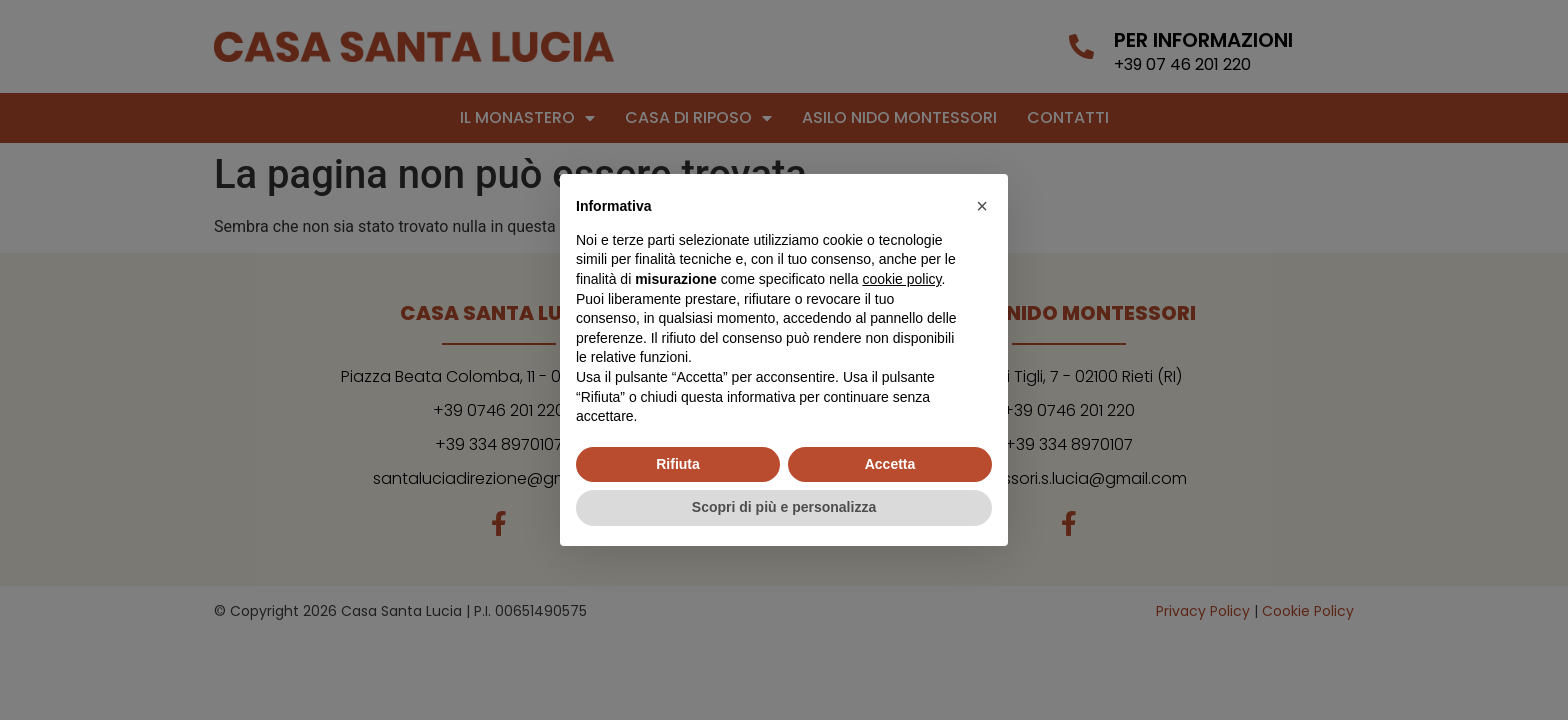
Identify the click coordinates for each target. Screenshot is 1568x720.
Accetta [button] (890, 464)
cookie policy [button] (901, 279)
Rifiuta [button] (678, 464)
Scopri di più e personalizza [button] (784, 507)
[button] (982, 206)
